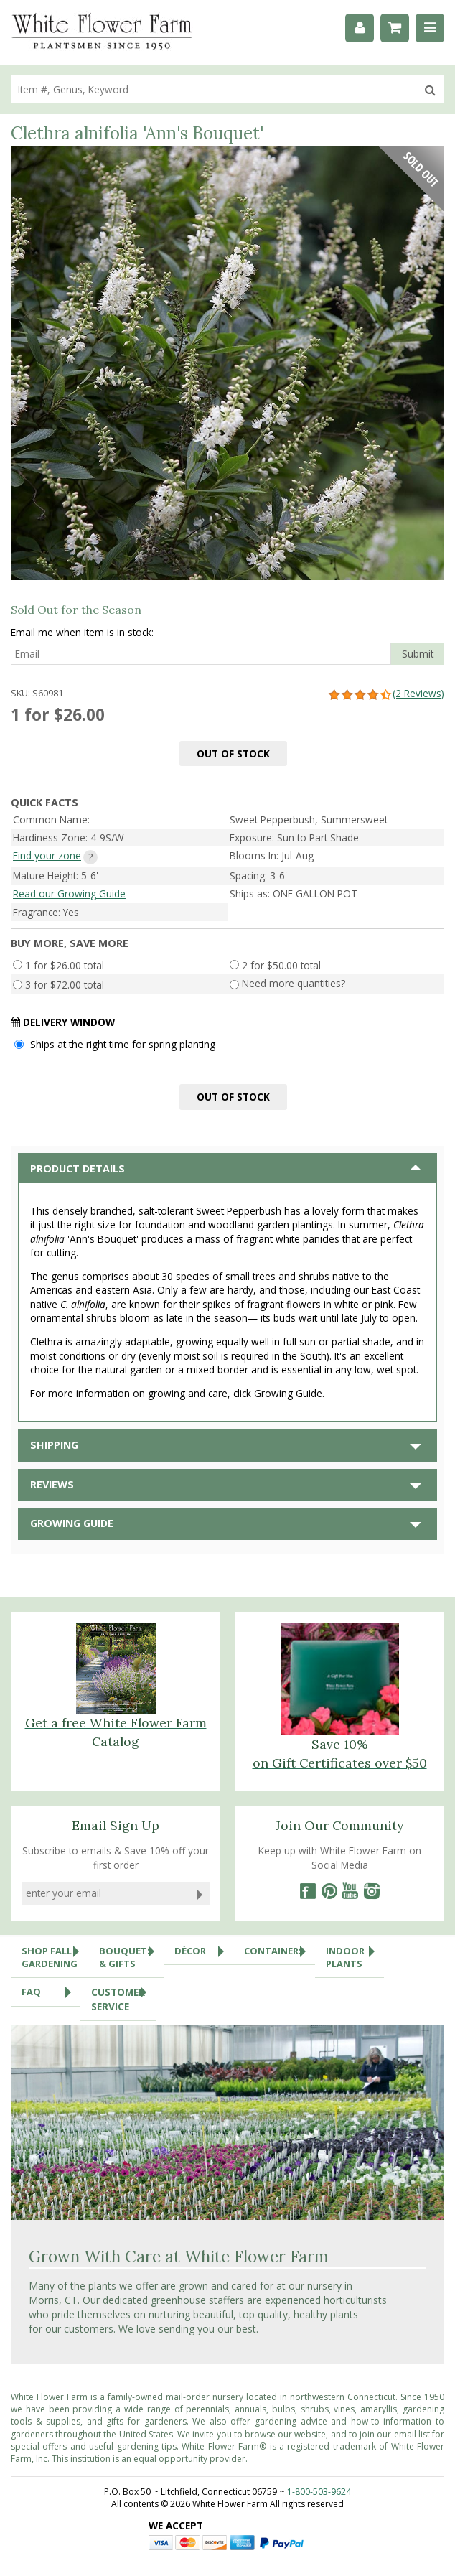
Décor (203, 1950)
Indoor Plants (355, 1953)
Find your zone (47, 855)
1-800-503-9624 (319, 2492)
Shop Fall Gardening (55, 1953)
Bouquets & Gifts (131, 1953)
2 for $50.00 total (281, 964)
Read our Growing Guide (69, 893)
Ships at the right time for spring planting (122, 1044)
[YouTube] (350, 1891)
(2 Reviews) (385, 693)
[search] (213, 89)
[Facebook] (307, 1891)
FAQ (51, 1991)
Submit (417, 654)
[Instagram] (371, 1891)
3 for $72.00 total (64, 984)
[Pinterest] (328, 1891)
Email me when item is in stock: (82, 632)
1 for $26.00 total (64, 964)
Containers (279, 1950)
